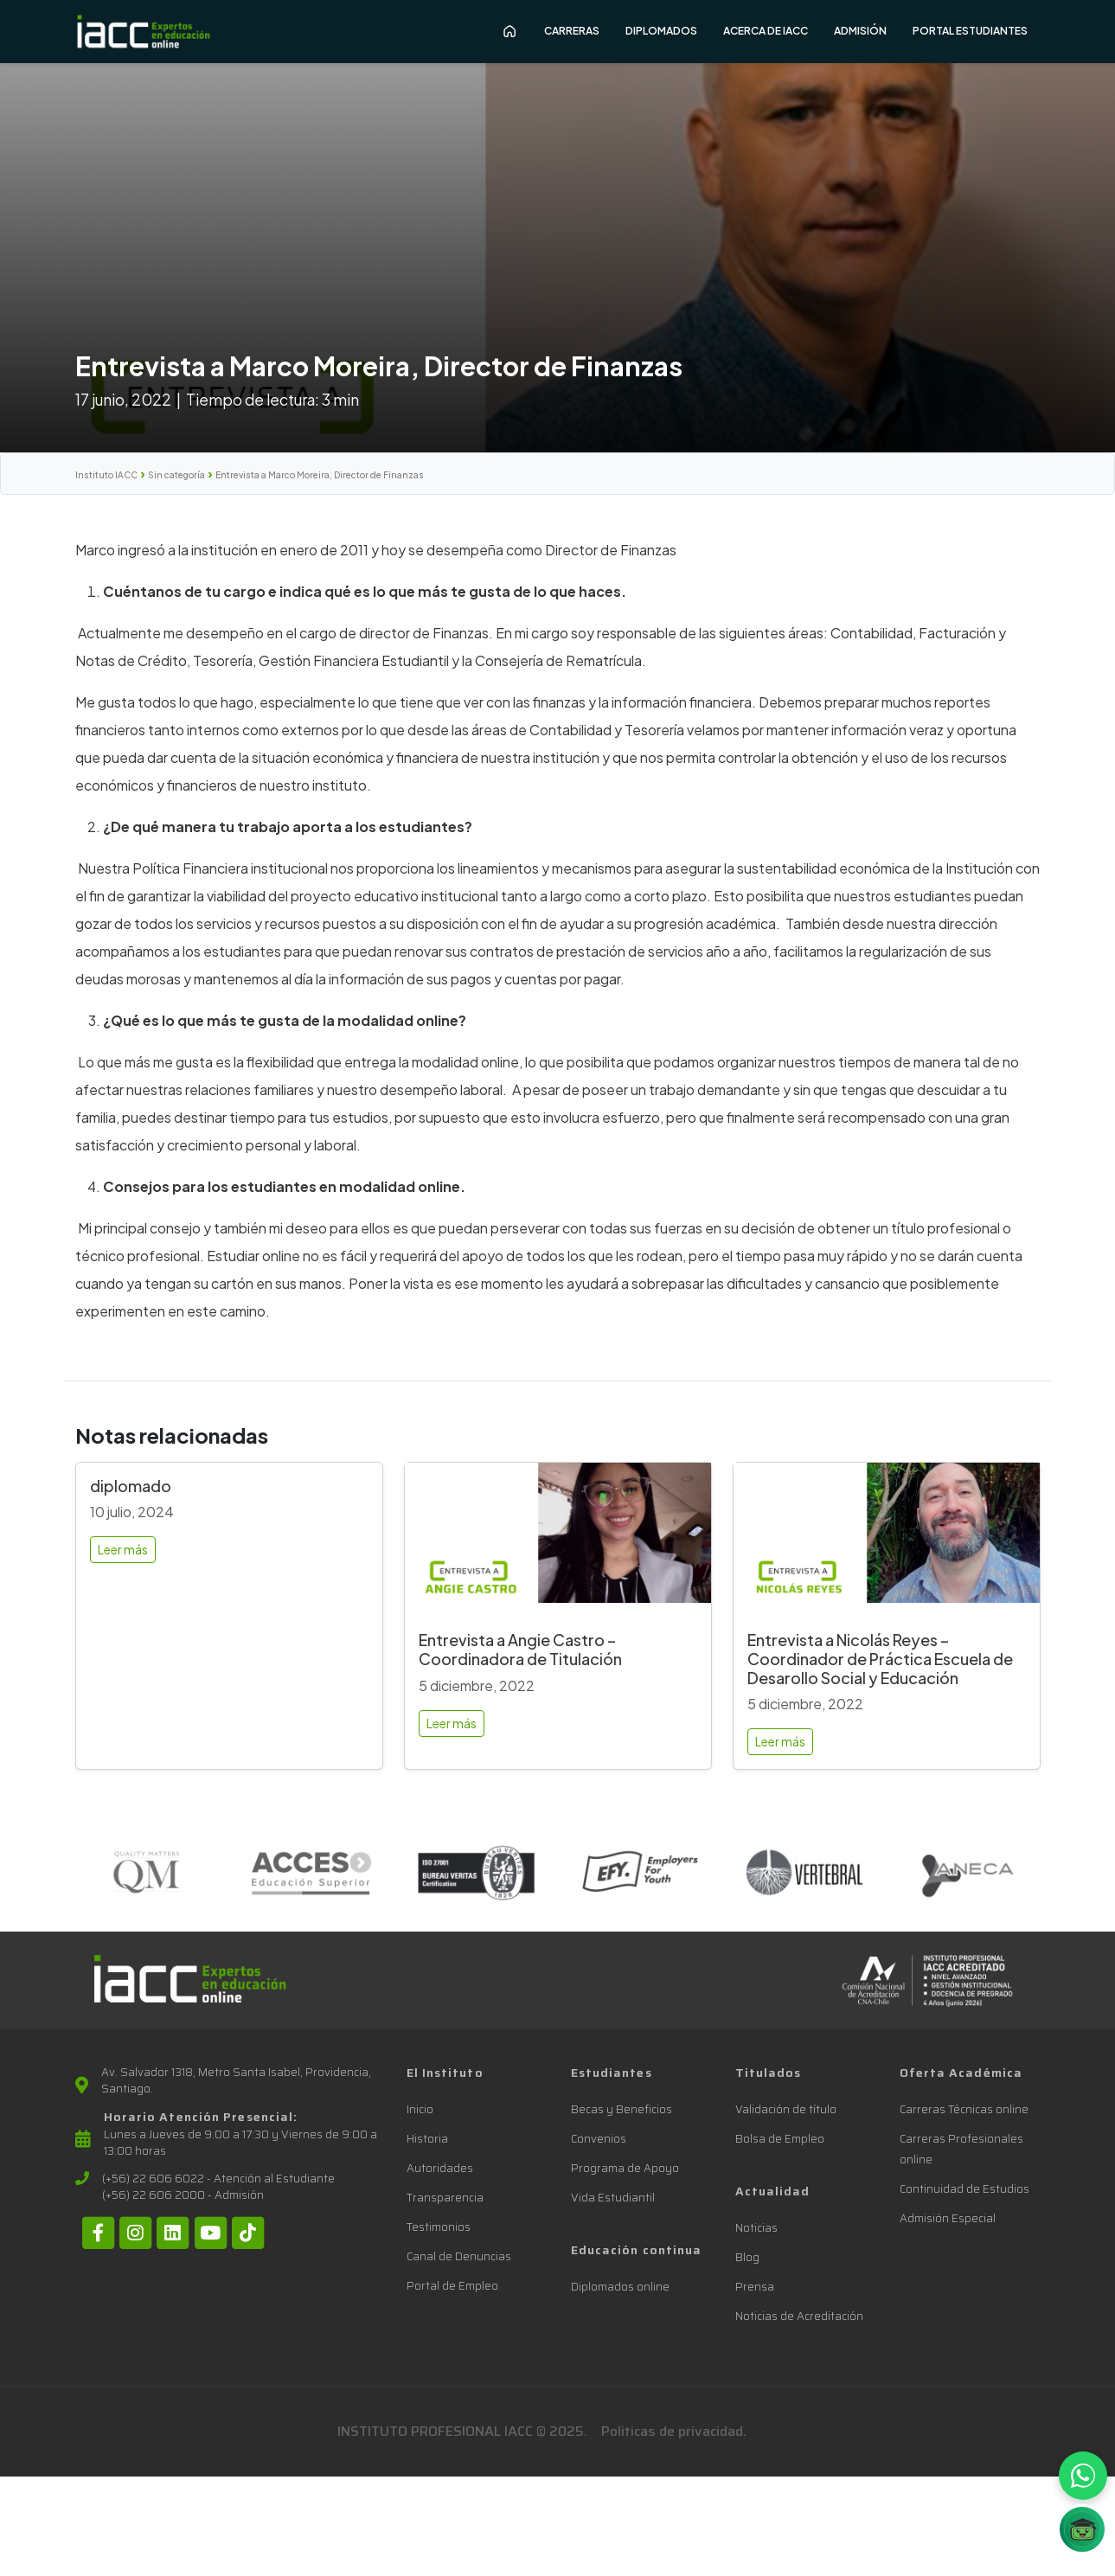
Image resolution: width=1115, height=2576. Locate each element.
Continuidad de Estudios (964, 2189)
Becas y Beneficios (621, 2109)
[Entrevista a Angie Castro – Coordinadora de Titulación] (558, 1540)
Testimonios (439, 2227)
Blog (747, 2257)
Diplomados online (620, 2287)
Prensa (754, 2287)
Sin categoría (176, 475)
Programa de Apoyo (625, 2168)
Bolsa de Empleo (779, 2139)
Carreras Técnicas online (964, 2109)
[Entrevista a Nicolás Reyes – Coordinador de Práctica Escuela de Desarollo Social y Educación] (887, 1540)
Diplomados (661, 30)
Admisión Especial (948, 2218)
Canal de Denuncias (459, 2256)
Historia (427, 2139)
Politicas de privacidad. (674, 2431)
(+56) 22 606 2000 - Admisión (183, 2195)
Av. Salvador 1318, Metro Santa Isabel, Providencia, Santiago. (236, 2081)
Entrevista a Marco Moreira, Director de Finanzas (319, 475)
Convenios (598, 2139)
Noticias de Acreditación (799, 2316)
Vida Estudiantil (613, 2197)
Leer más (123, 1549)
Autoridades (440, 2168)
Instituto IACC (106, 475)
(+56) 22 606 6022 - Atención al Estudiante (218, 2179)
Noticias (756, 2228)
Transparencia (445, 2197)
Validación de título (785, 2109)
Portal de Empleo (452, 2286)
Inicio (420, 2109)
